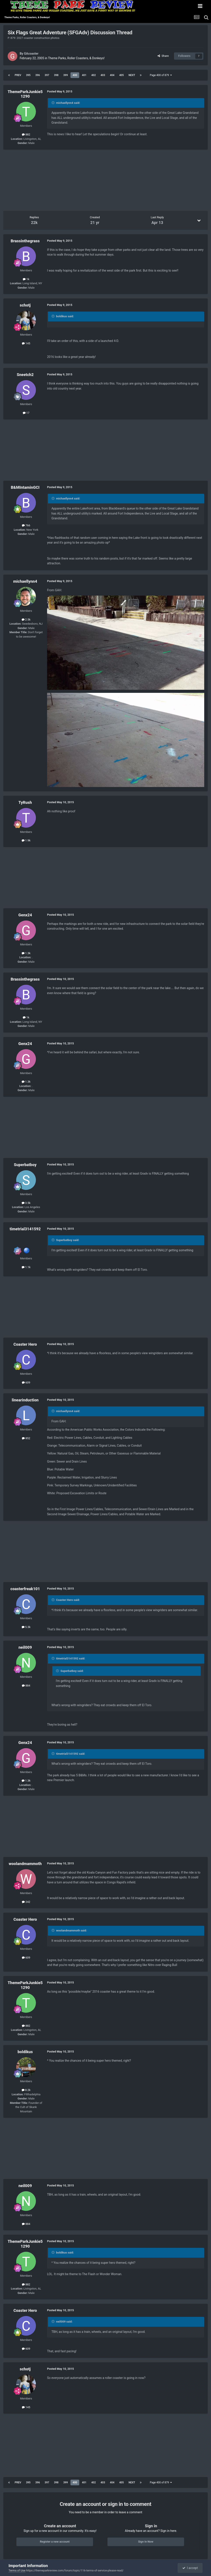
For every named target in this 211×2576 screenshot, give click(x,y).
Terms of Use (17, 2570)
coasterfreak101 (25, 1588)
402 (93, 75)
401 (84, 75)
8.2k (26, 2090)
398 (56, 75)
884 (26, 1685)
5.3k (26, 1627)
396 (37, 75)
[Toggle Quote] (53, 102)
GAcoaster (31, 53)
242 (26, 1901)
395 (28, 75)
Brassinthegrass (25, 241)
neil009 (25, 1647)
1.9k (26, 840)
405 (121, 75)
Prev (18, 75)
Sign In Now (145, 2541)
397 (47, 75)
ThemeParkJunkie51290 (25, 94)
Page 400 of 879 (161, 75)
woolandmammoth (25, 1863)
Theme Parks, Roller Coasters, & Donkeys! (76, 58)
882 (26, 134)
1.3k (26, 953)
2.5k (26, 619)
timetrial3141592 (25, 1229)
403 (103, 75)
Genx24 (25, 915)
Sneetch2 (25, 374)
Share (163, 55)
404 (112, 75)
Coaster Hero (25, 1344)
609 (26, 1382)
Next (131, 75)
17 (26, 412)
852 (26, 1438)
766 (26, 525)
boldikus (25, 2051)
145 (26, 343)
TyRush (25, 802)
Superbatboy (25, 1164)
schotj (25, 305)
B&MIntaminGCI (25, 487)
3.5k (26, 1203)
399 (65, 75)
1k (26, 279)
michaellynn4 (25, 581)
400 (75, 75)
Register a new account (55, 2541)
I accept (190, 2568)
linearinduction (25, 1400)
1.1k (26, 1267)
